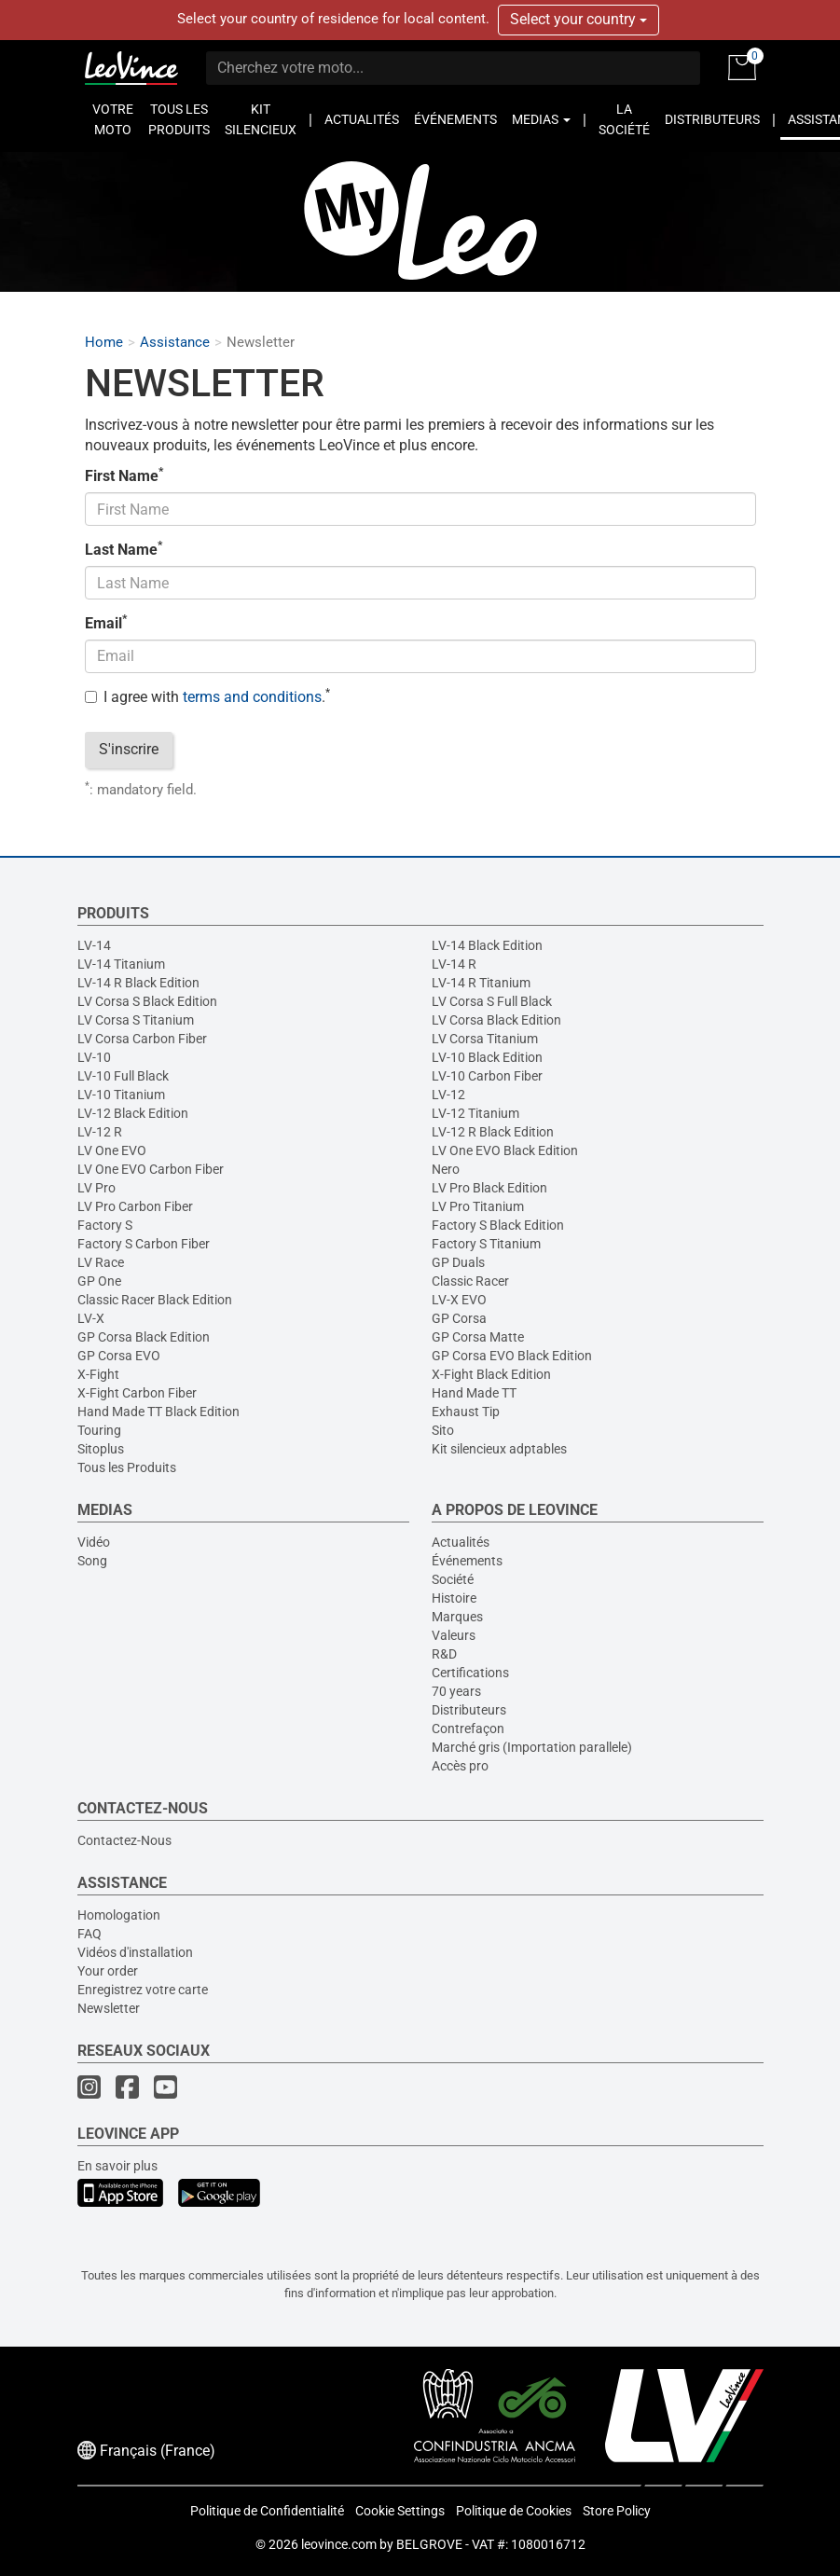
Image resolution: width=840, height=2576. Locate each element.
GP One (99, 1281)
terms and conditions (252, 697)
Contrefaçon (468, 1728)
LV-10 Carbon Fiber (487, 1075)
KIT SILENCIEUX (260, 119)
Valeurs (453, 1635)
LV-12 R (99, 1131)
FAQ (89, 1933)
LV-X (90, 1318)
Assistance (175, 343)
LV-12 (448, 1094)
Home (104, 343)
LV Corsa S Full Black (492, 1001)
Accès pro (460, 1765)
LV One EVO (111, 1150)
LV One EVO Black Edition (505, 1150)
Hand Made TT (474, 1392)
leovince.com (339, 2544)
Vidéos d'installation (135, 1952)
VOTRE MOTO (112, 119)
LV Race (100, 1262)
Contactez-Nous (124, 1840)
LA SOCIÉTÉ (624, 119)
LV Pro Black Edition (489, 1187)
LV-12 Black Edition (132, 1113)
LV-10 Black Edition (487, 1057)
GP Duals (458, 1262)
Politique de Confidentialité (267, 2510)
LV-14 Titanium (121, 964)
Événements (467, 1560)
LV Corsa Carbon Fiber (142, 1038)
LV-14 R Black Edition (138, 982)
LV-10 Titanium (121, 1094)
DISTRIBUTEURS (712, 119)
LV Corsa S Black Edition (147, 1001)
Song (92, 1560)
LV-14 (94, 945)
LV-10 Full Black (123, 1075)
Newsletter (108, 2008)
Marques (457, 1616)
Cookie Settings (400, 2510)
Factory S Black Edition (498, 1225)
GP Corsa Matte (478, 1336)
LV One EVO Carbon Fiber (150, 1169)
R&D (444, 1653)
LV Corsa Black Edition (496, 1019)
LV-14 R (454, 964)
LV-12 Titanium (475, 1113)
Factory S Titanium (486, 1243)
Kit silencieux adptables (499, 1448)
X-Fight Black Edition (491, 1374)
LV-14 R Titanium (481, 982)
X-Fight (98, 1374)
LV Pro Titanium (478, 1206)
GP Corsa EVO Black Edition (512, 1355)
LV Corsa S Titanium (135, 1019)
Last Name (123, 549)
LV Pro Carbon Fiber (135, 1206)
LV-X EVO (459, 1299)
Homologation (118, 1915)
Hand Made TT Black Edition (158, 1411)
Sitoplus (100, 1448)
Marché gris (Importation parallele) (532, 1747)
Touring (99, 1430)
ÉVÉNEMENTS (455, 119)
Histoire (454, 1598)
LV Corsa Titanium (485, 1038)
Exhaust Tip (466, 1411)
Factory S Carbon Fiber (143, 1243)
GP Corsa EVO (118, 1355)
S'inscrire (128, 749)
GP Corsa (459, 1318)
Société (453, 1579)
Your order (107, 1970)
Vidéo (93, 1542)
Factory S (104, 1225)
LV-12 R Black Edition (493, 1131)
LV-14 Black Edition (487, 945)
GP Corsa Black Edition (143, 1336)
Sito (443, 1430)
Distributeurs (469, 1709)
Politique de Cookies (513, 2510)
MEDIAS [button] (541, 119)
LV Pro (96, 1187)
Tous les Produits (126, 1467)
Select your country (578, 19)
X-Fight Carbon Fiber (137, 1392)
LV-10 (94, 1057)
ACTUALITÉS (361, 119)
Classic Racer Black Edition (154, 1299)
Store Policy (617, 2510)
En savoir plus (117, 2165)
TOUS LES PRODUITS (179, 119)
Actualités (460, 1542)
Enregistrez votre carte (142, 1989)
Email (106, 622)
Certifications (470, 1672)
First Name (124, 475)
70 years (456, 1691)
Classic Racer (470, 1281)
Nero (446, 1169)
